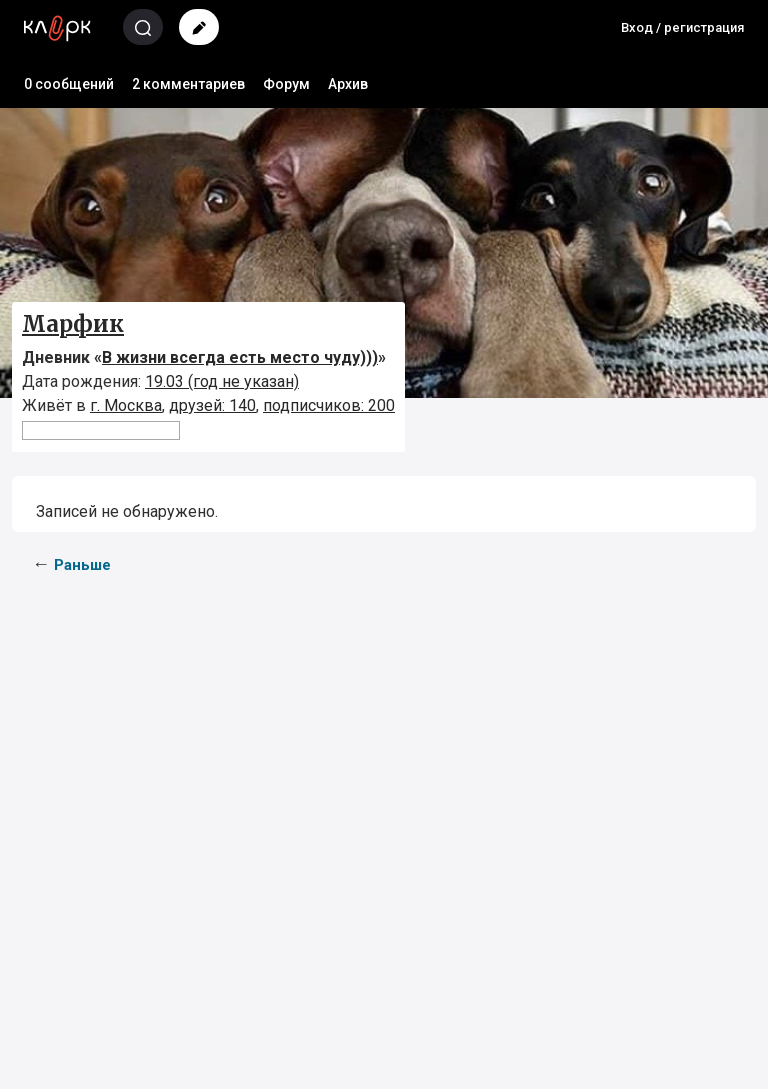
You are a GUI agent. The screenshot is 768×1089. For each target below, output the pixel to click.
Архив (348, 84)
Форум (286, 84)
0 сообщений (69, 84)
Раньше (82, 565)
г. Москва (126, 405)
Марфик (73, 324)
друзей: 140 (212, 405)
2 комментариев (188, 84)
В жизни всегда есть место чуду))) (240, 357)
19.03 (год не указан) (222, 381)
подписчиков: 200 (329, 405)
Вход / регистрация (682, 27)
